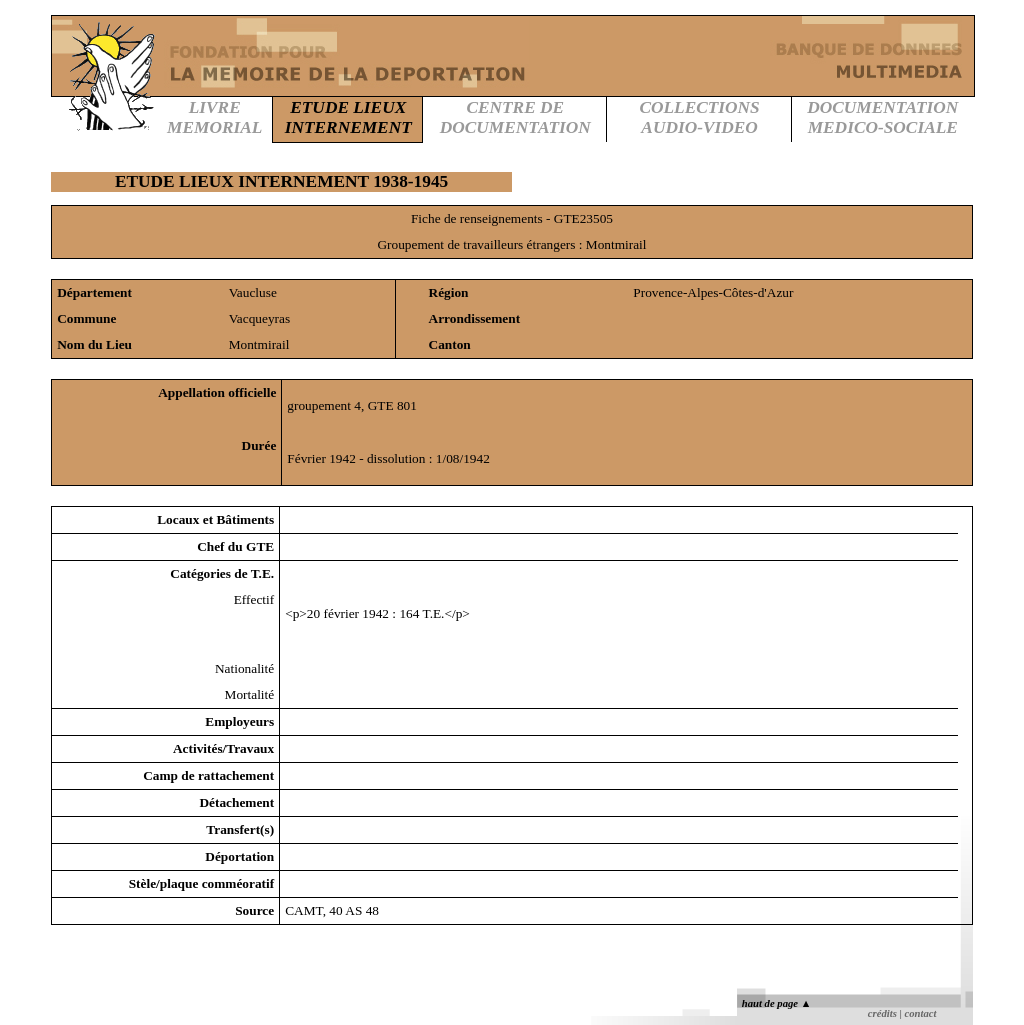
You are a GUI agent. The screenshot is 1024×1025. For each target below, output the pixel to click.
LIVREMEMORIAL (214, 117)
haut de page (776, 1003)
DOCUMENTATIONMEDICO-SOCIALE (882, 117)
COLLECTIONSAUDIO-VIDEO (699, 117)
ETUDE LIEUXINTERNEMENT (348, 117)
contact (920, 1013)
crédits (882, 1013)
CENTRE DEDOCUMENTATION (515, 117)
